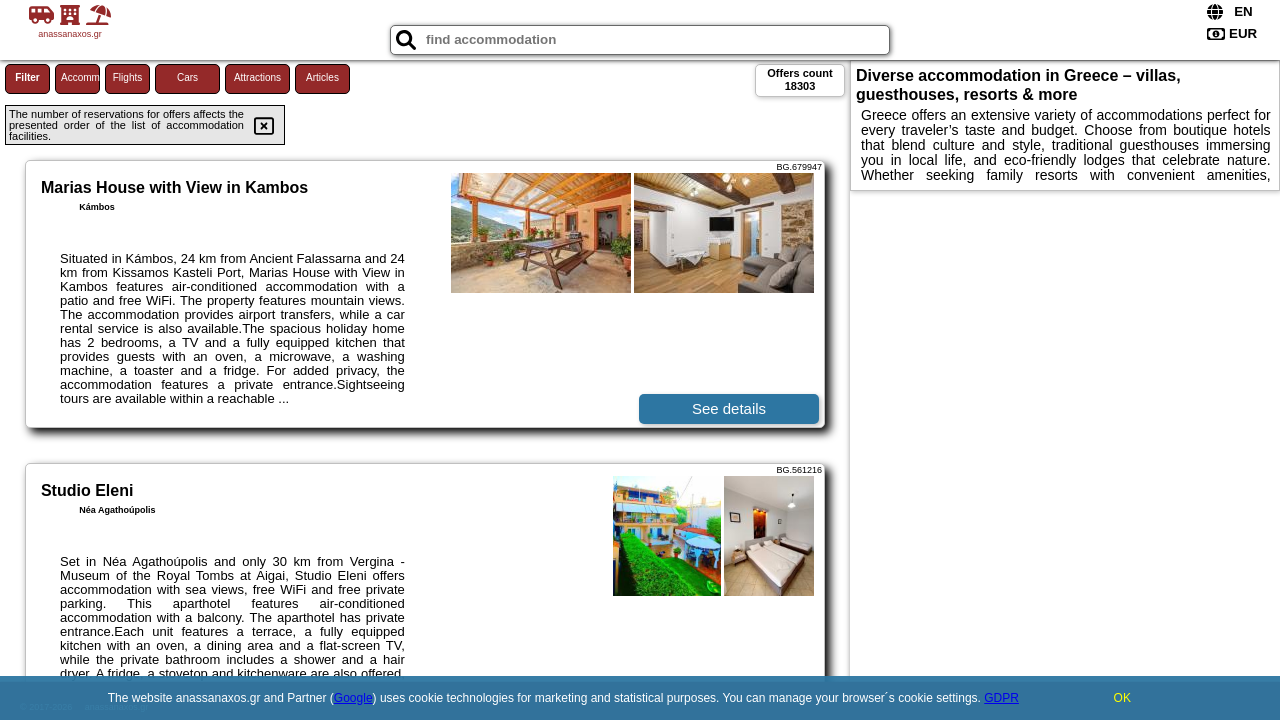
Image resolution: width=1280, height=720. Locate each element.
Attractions (257, 77)
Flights (127, 77)
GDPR (1001, 698)
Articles (322, 77)
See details (729, 408)
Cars (187, 77)
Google (353, 698)
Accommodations (80, 77)
